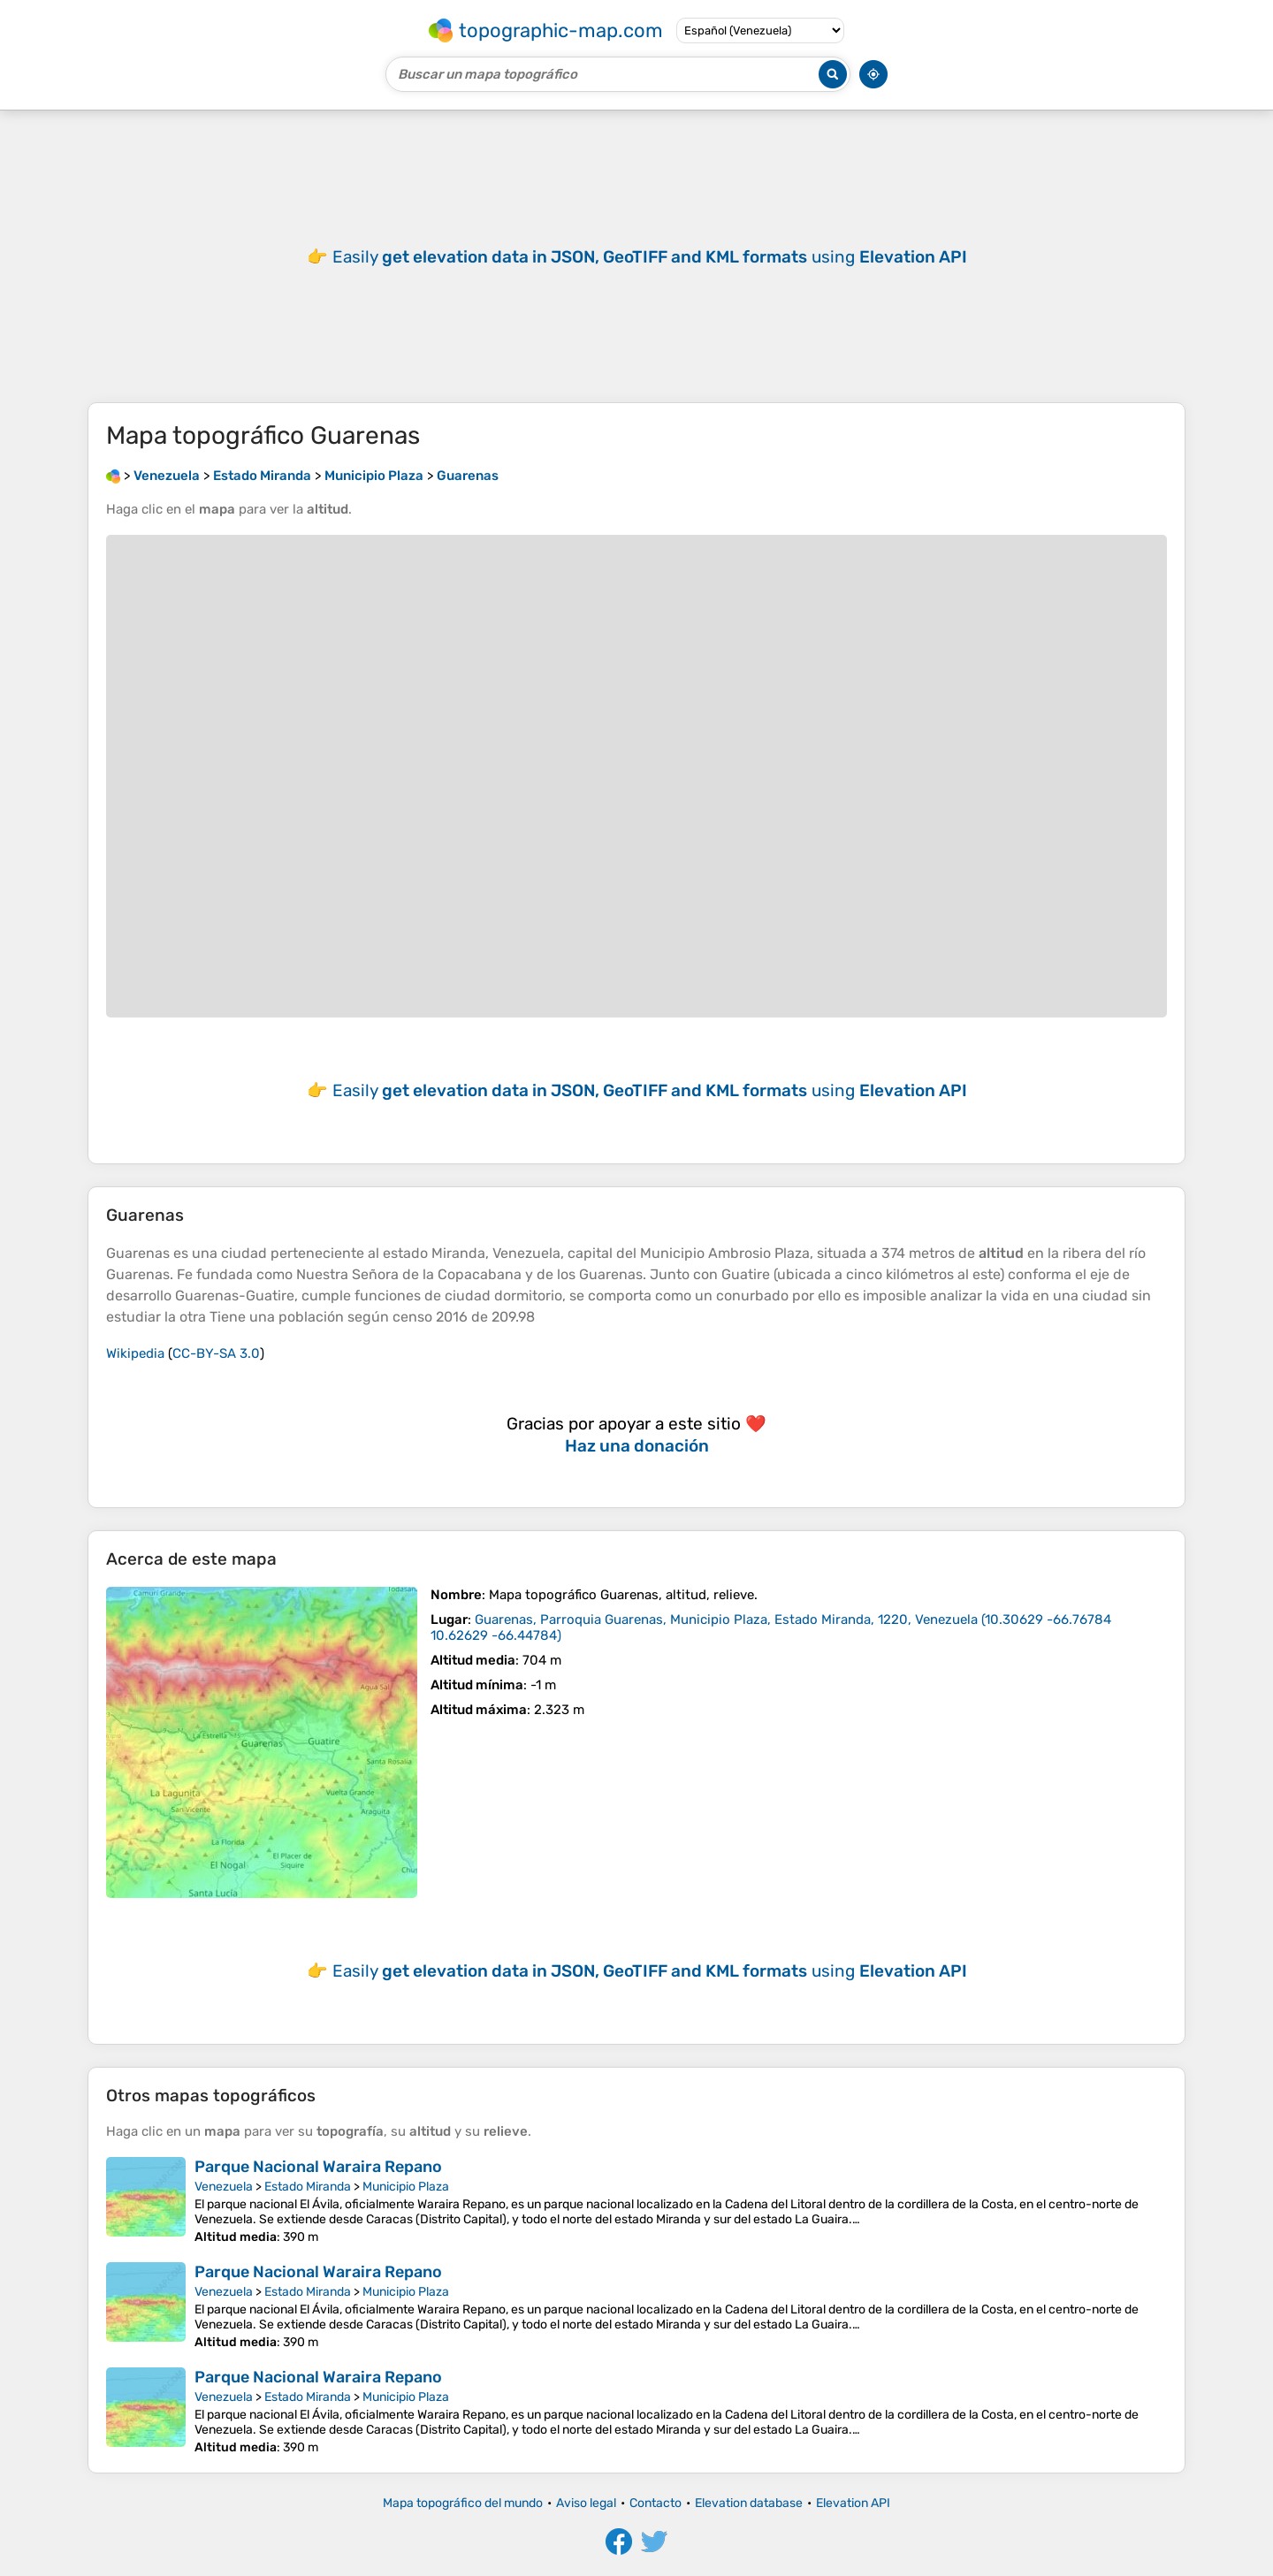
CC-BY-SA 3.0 (216, 1353)
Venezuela (223, 2186)
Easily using (649, 257)
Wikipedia (135, 1353)
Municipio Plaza (405, 2186)
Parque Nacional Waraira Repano (318, 2166)
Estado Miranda (307, 2186)
